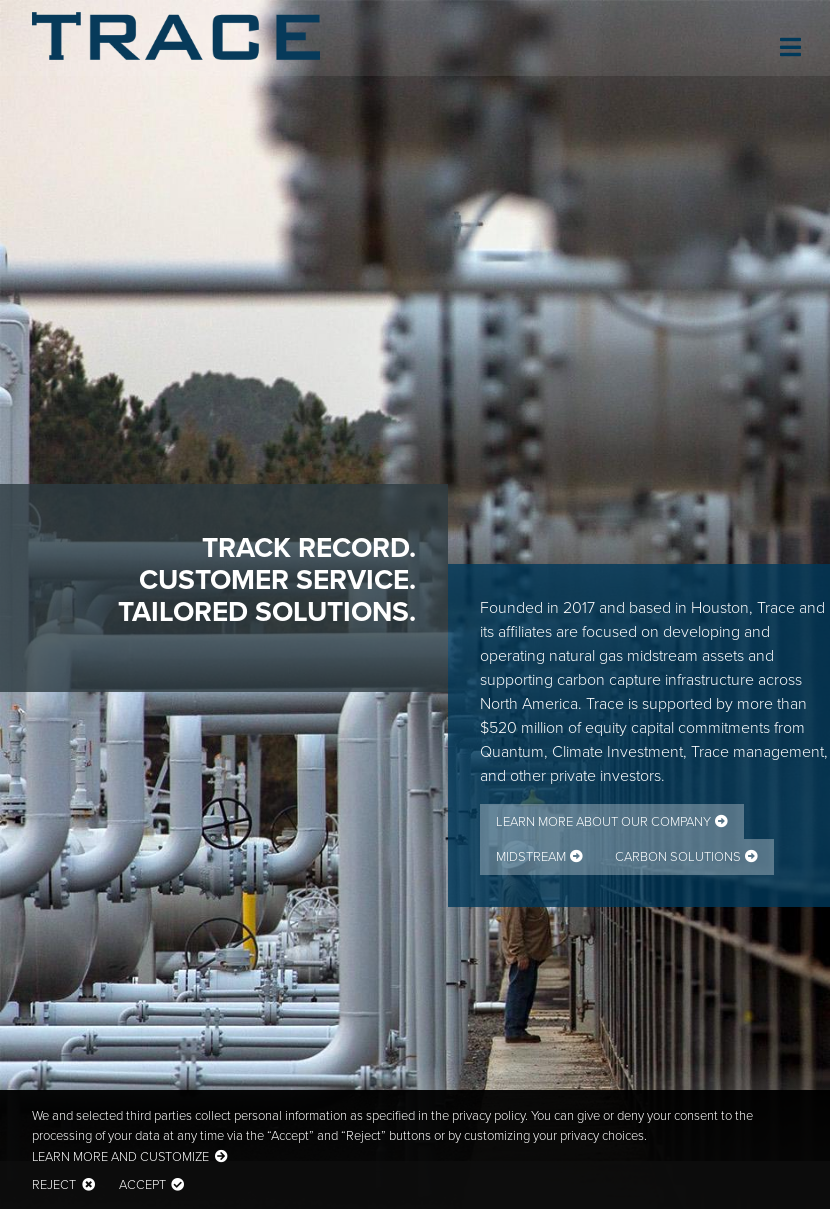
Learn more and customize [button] (120, 1156)
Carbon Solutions (678, 856)
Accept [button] (142, 1184)
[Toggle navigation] (788, 44)
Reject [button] (54, 1184)
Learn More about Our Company (603, 821)
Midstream (531, 856)
